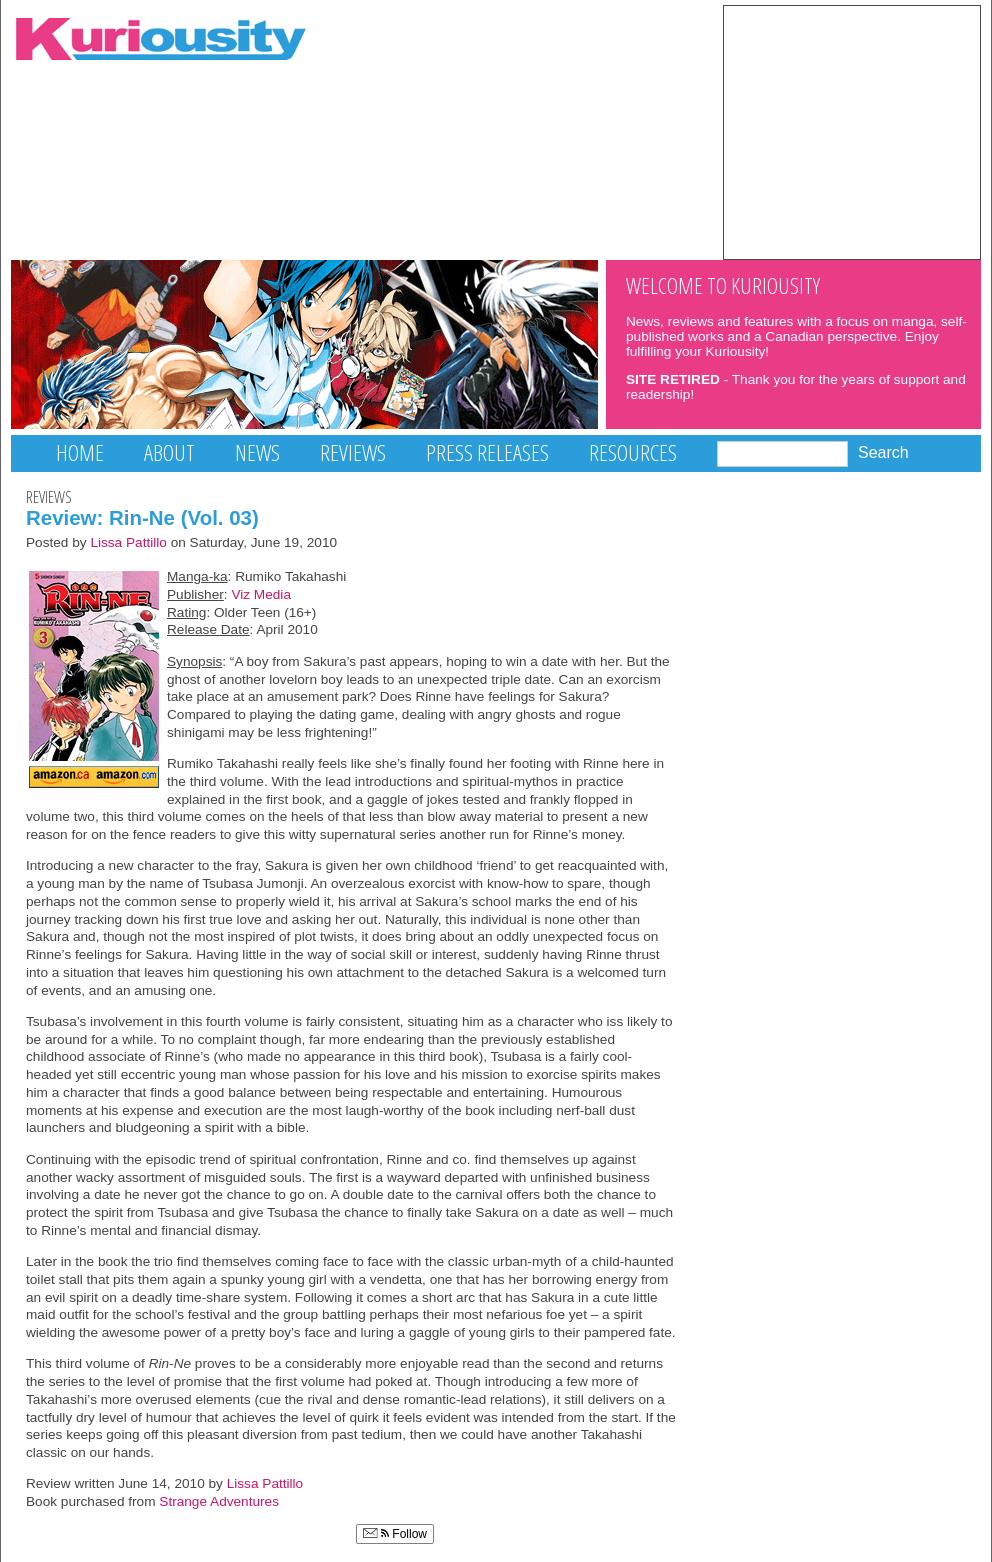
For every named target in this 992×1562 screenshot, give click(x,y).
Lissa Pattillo (128, 542)
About (169, 452)
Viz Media (261, 594)
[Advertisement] (852, 131)
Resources (633, 452)
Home (80, 452)
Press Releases (487, 452)
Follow (395, 1534)
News (257, 452)
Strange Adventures (219, 1501)
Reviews (353, 452)
